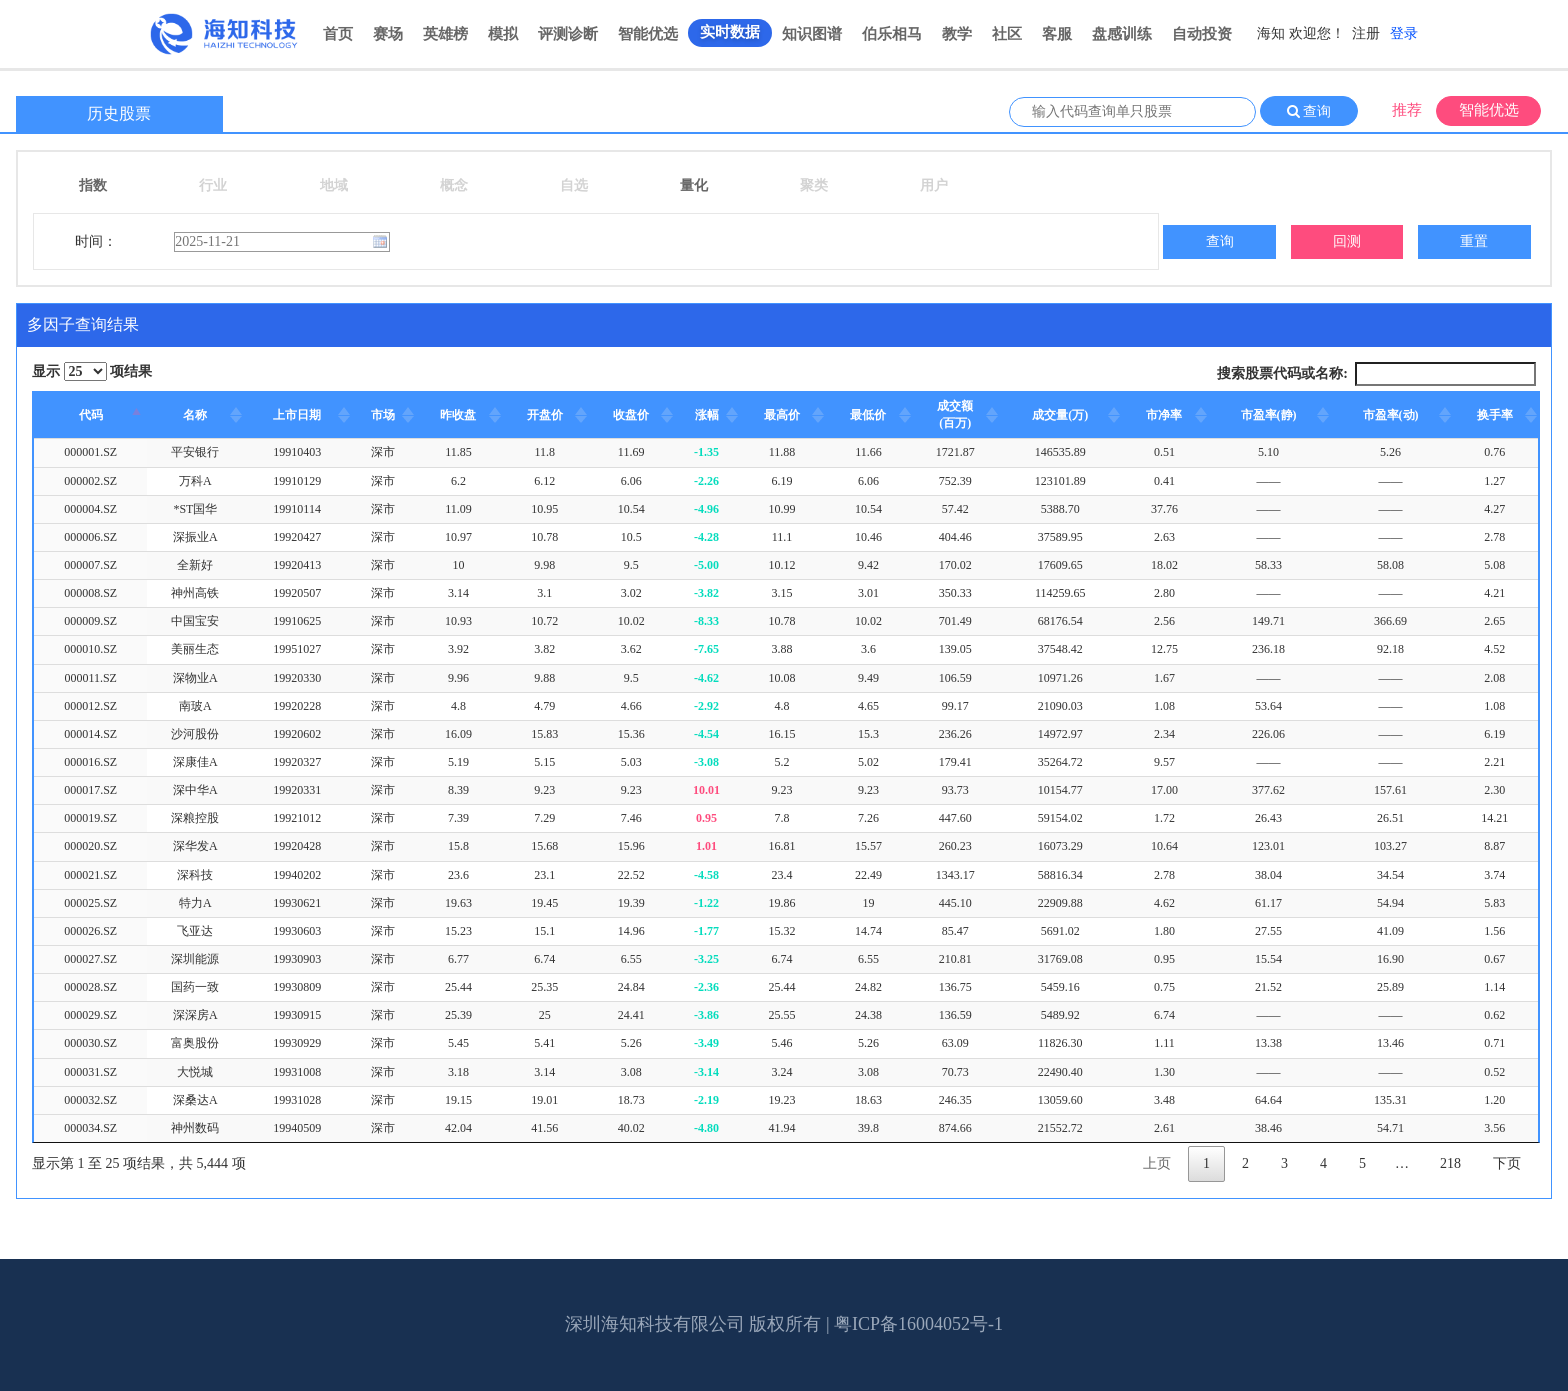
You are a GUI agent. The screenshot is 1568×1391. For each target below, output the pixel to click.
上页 (1157, 1163)
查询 (1316, 111)
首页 (338, 34)
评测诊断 (568, 34)
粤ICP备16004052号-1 (918, 1324)
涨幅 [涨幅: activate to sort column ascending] (707, 415)
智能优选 (648, 34)
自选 (574, 185)
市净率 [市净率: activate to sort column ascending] (1164, 415)
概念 (454, 185)
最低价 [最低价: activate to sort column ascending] (868, 415)
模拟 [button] (503, 34)
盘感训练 (1122, 34)
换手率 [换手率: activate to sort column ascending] (1495, 415)
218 (1450, 1163)
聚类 (814, 185)
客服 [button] (1057, 34)
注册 (1366, 33)
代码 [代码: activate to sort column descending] (91, 415)
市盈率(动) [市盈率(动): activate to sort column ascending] (1391, 415)
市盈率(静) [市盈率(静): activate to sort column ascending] (1269, 415)
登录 (1404, 33)
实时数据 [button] (730, 32)
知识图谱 (812, 34)
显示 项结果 (92, 371)
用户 (934, 185)
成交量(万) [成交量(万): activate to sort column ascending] (1060, 415)
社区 (1007, 34)
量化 (694, 185)
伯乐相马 (892, 34)
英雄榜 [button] (445, 34)
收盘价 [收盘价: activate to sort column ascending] (631, 415)
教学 (957, 34)
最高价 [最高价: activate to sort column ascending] (782, 415)
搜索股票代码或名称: (1376, 374)
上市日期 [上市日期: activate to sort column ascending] (297, 415)
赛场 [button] (388, 34)
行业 (213, 185)
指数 (93, 185)
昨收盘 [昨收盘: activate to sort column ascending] (458, 415)
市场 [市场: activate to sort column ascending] (383, 415)
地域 (334, 185)
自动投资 (1202, 34)
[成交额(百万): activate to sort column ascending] (955, 415)
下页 (1507, 1163)
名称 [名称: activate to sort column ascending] (195, 415)
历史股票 (119, 113)
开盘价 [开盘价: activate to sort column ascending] (545, 415)
